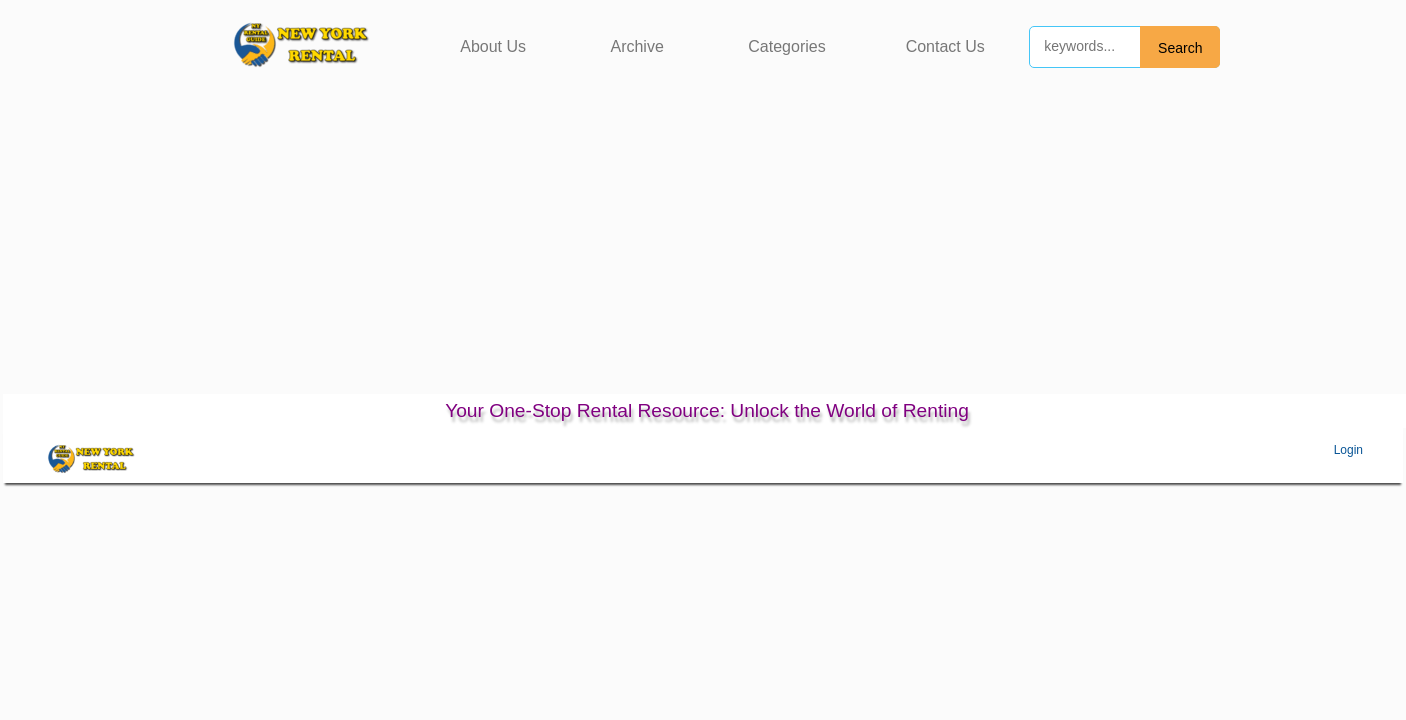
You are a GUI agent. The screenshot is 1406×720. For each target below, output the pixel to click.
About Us (493, 46)
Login (1348, 450)
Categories (786, 46)
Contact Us (945, 46)
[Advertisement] (703, 244)
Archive (636, 46)
